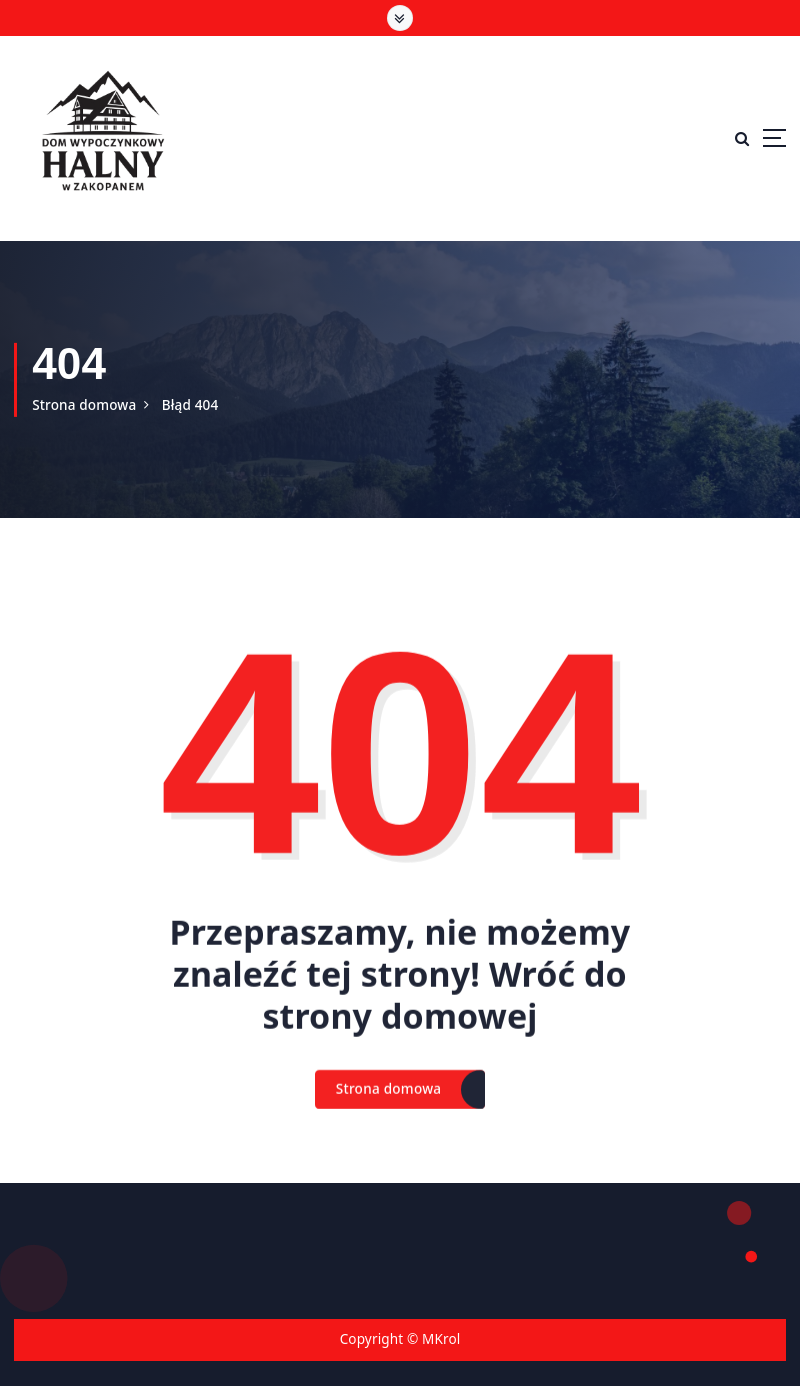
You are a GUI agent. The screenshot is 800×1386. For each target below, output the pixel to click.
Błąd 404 (190, 405)
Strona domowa (84, 405)
